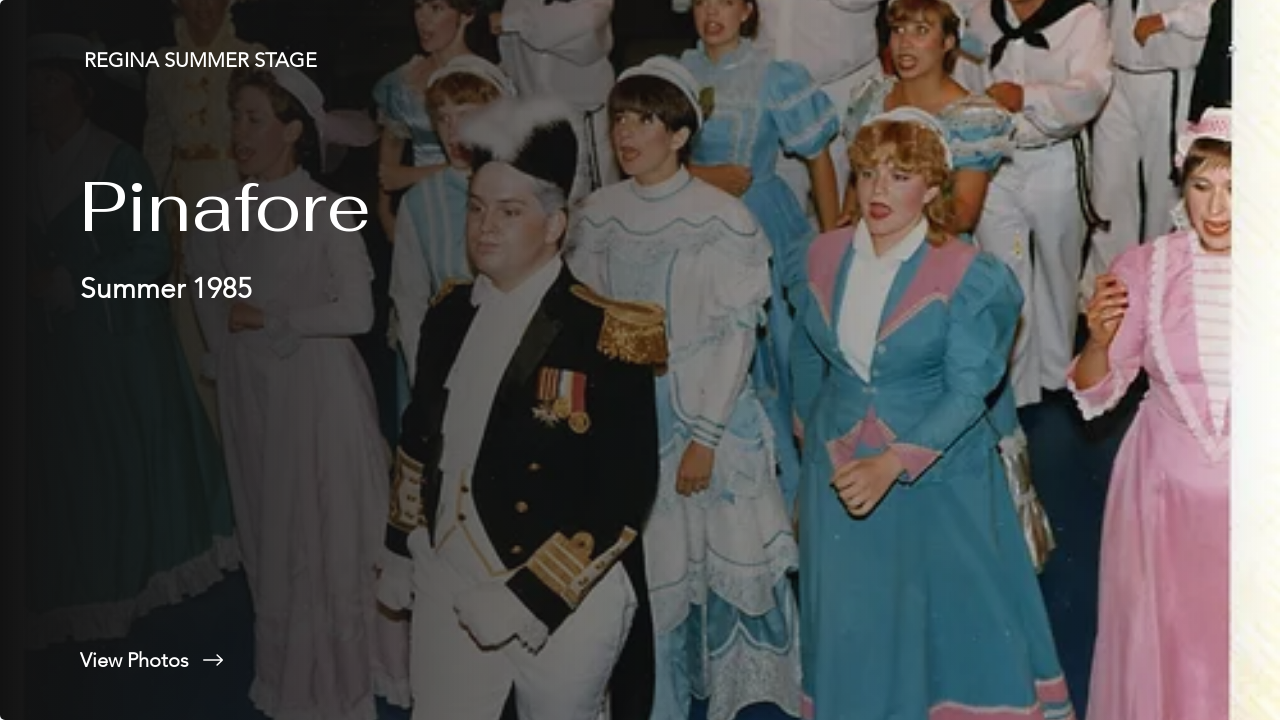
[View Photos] (320, 660)
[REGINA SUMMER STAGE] (202, 60)
